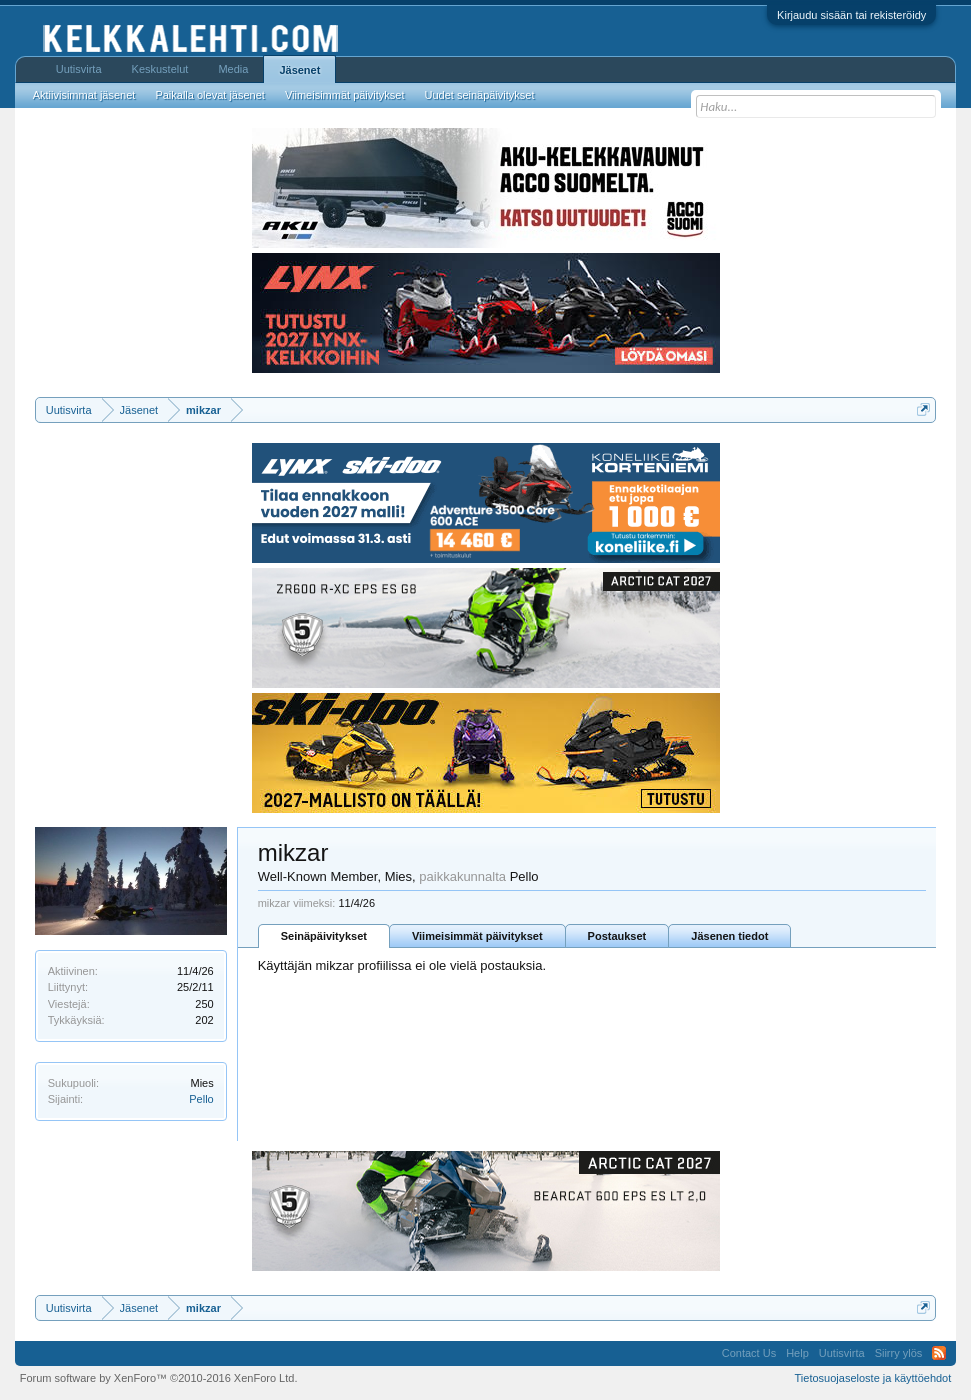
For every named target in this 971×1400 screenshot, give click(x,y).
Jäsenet (299, 70)
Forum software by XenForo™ (159, 1378)
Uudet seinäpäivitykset (479, 95)
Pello (201, 1099)
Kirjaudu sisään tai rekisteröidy (851, 15)
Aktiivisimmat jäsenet (84, 95)
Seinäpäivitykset (324, 936)
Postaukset (617, 936)
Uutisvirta (79, 69)
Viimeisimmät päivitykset (477, 936)
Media (233, 69)
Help (797, 1353)
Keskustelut (160, 69)
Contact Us (749, 1353)
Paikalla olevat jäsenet (209, 95)
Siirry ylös (899, 1353)
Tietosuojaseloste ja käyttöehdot (873, 1378)
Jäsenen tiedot (729, 936)
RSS (939, 1353)
